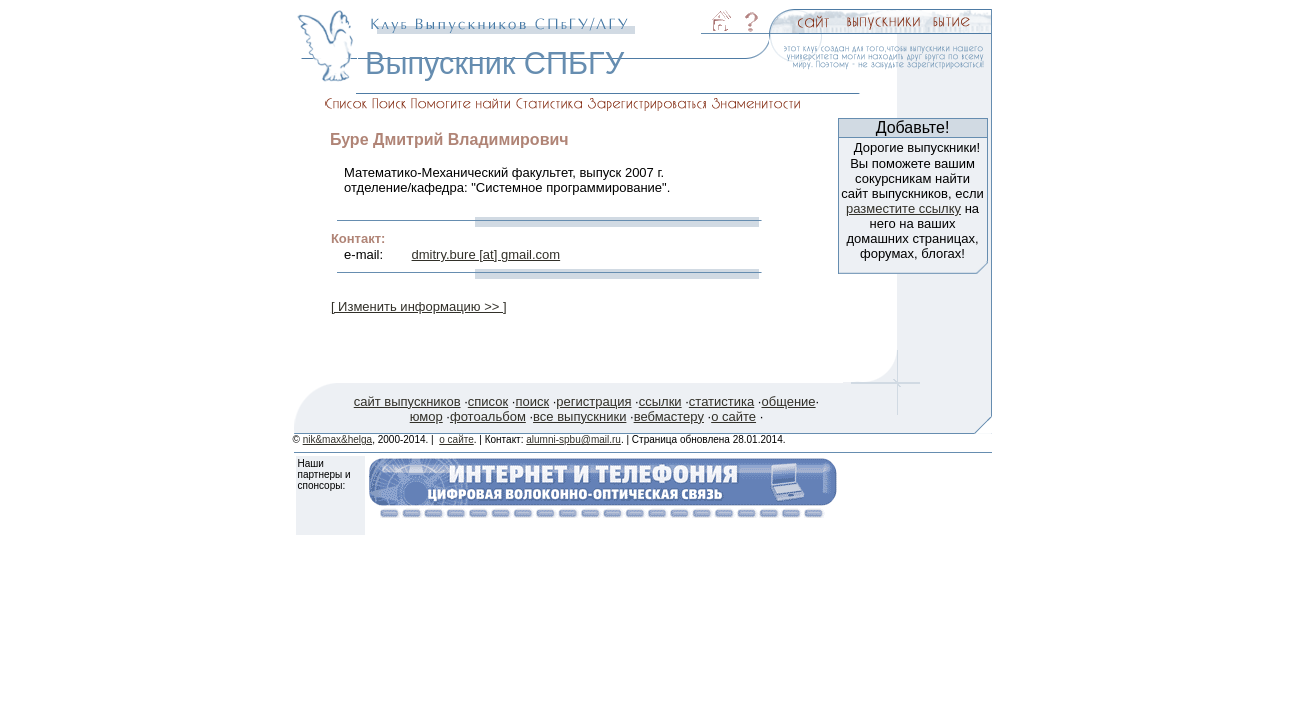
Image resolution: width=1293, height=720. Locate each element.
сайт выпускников (407, 401)
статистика (721, 401)
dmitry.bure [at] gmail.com (486, 254)
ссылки (660, 401)
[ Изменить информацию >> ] (419, 306)
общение (788, 401)
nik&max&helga (337, 439)
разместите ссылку (903, 208)
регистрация (593, 401)
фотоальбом (488, 416)
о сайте (733, 416)
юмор (426, 416)
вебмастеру (669, 416)
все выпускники (579, 416)
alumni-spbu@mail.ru (573, 439)
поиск (532, 401)
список (488, 401)
